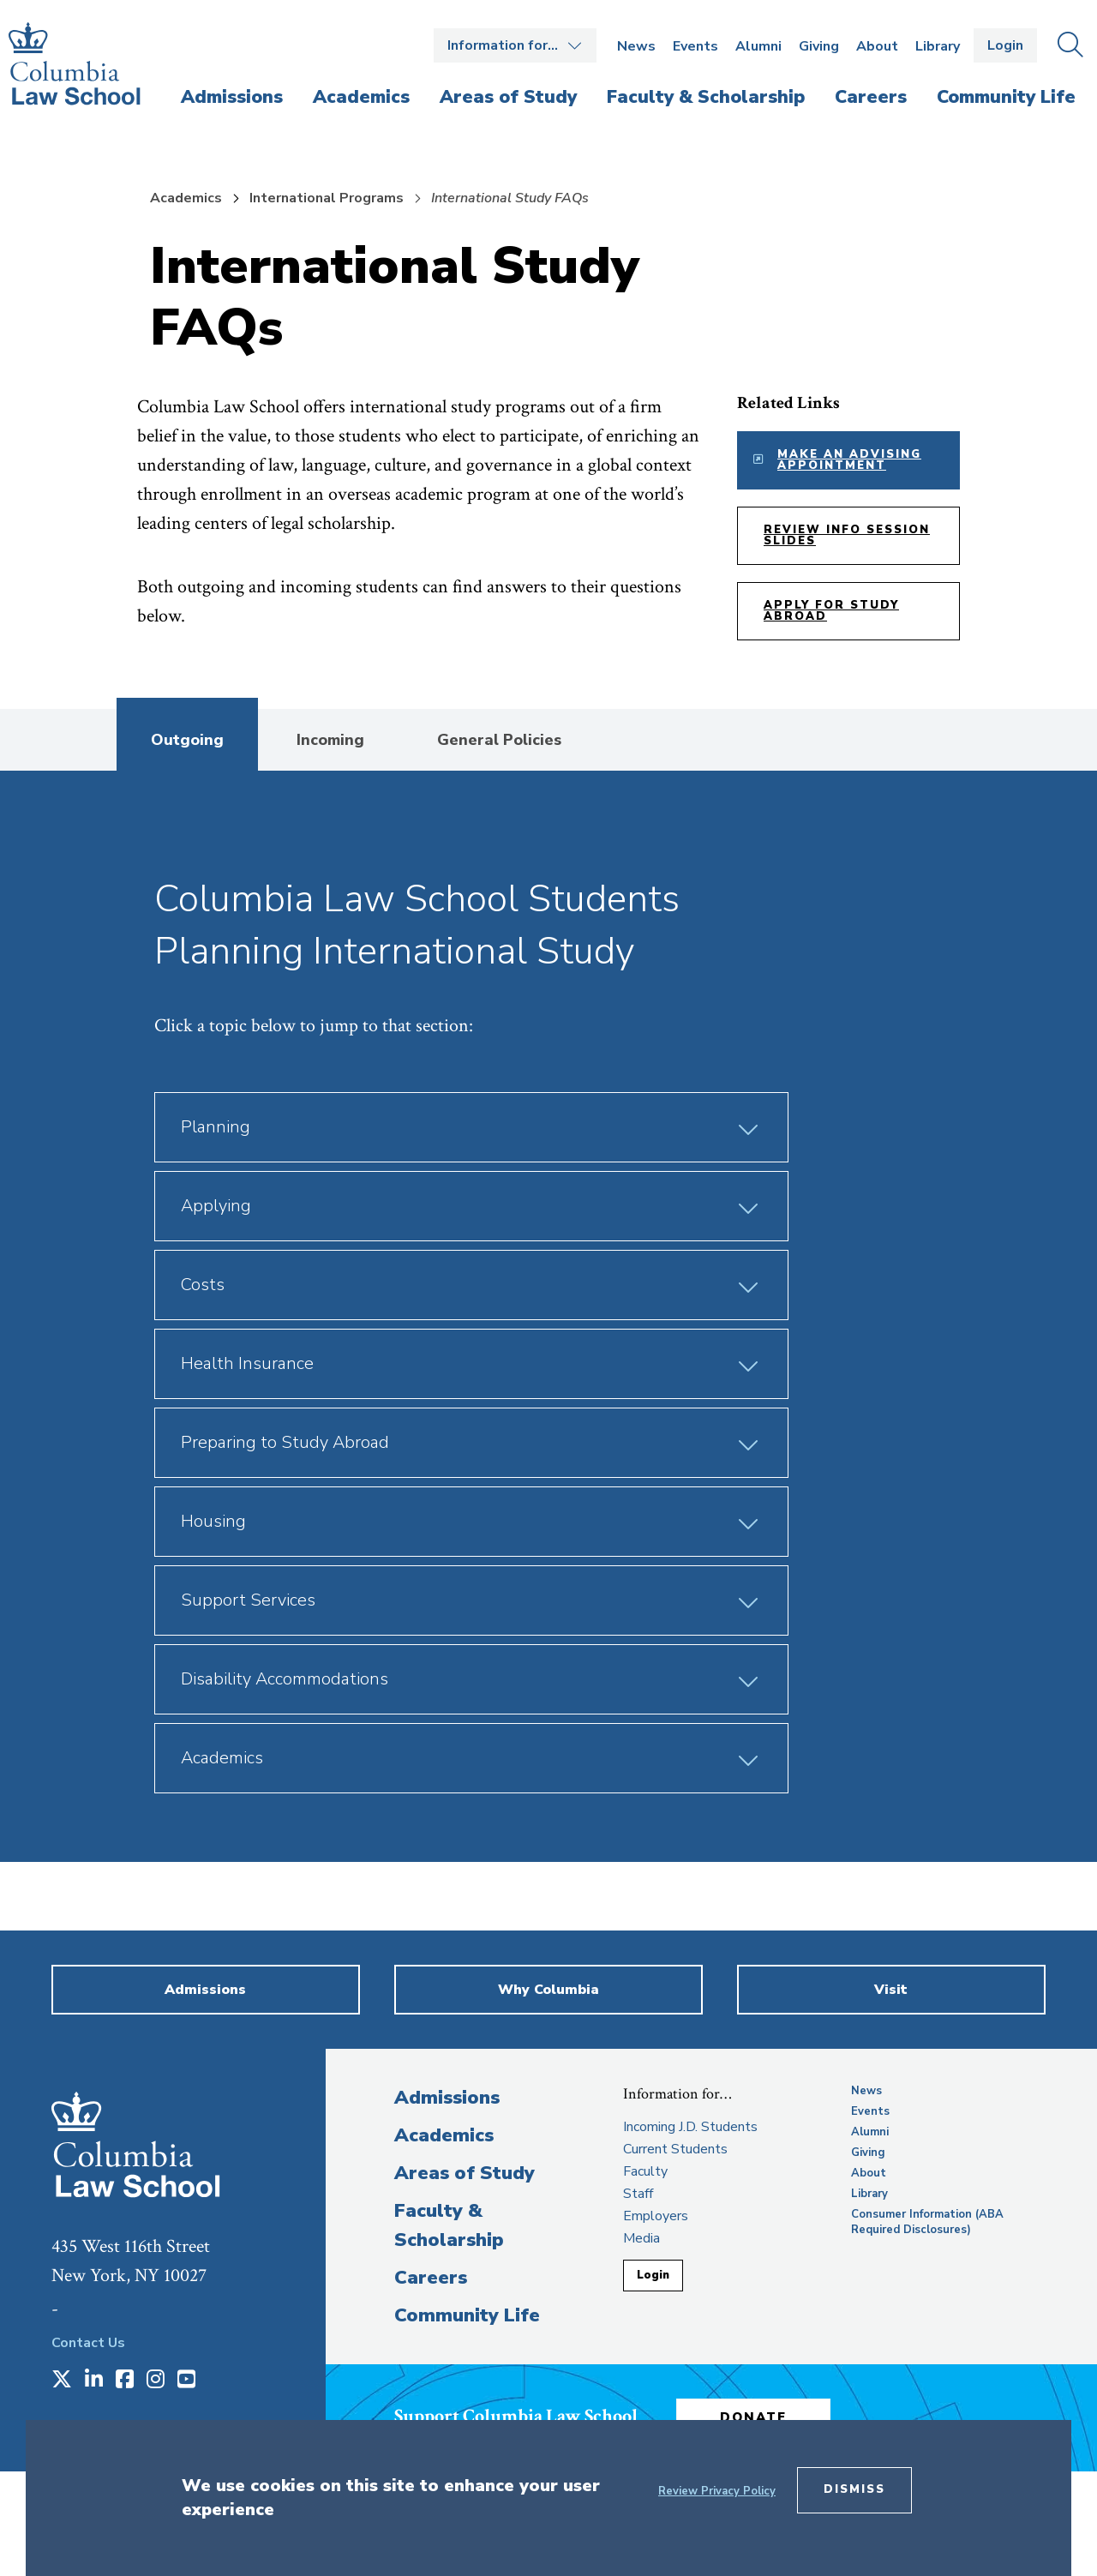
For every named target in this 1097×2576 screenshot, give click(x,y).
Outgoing (187, 740)
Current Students (675, 2149)
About (877, 46)
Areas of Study (464, 2173)
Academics (186, 198)
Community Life (467, 2315)
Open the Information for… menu (515, 45)
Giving (819, 46)
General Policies (499, 740)
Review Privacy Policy (717, 2491)
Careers (430, 2278)
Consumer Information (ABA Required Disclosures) (927, 2222)
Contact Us (88, 2342)
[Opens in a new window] (61, 2380)
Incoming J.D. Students (690, 2126)
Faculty (645, 2171)
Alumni (758, 46)
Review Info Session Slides (847, 535)
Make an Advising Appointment (849, 460)
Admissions (447, 2098)
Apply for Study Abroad (831, 610)
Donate (753, 2417)
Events (695, 46)
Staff (638, 2193)
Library (937, 46)
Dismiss (854, 2489)
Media (641, 2238)
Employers (655, 2216)
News (636, 46)
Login (1005, 45)
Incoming (330, 740)
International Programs (326, 198)
